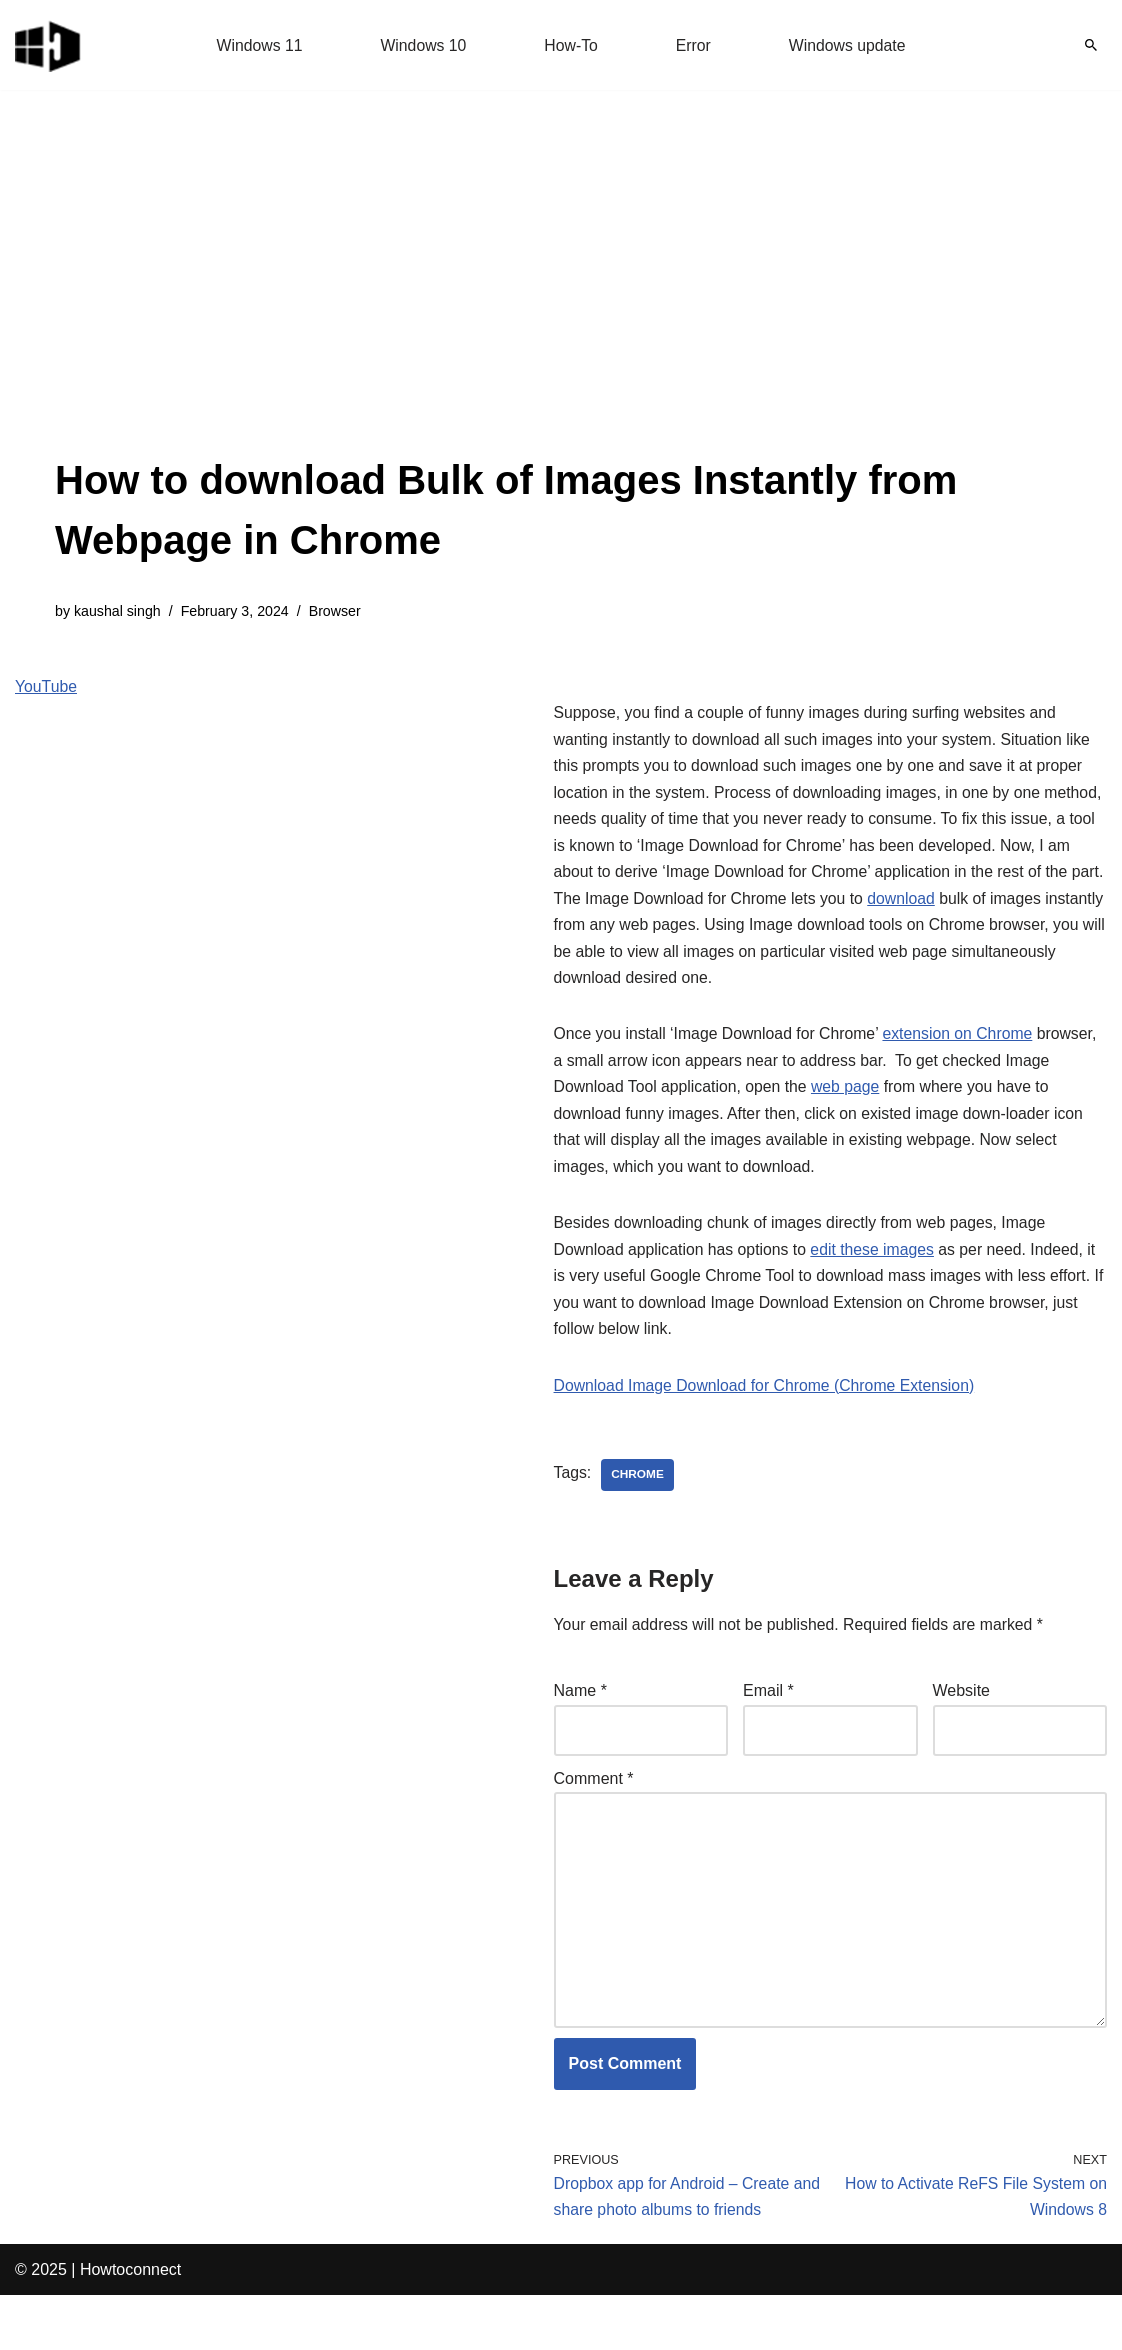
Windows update (849, 45)
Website (962, 1737)
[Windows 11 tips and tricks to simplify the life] (49, 45)
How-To (571, 45)
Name (580, 1737)
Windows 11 (257, 45)
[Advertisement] (561, 300)
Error (694, 45)
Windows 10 (422, 45)
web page (849, 1125)
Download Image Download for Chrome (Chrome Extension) (767, 1430)
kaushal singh (118, 612)
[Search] (1091, 45)
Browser (338, 612)
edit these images (876, 1291)
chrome (638, 1520)
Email (768, 1737)
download (906, 932)
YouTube (46, 687)
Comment (594, 1826)
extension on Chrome (963, 1071)
